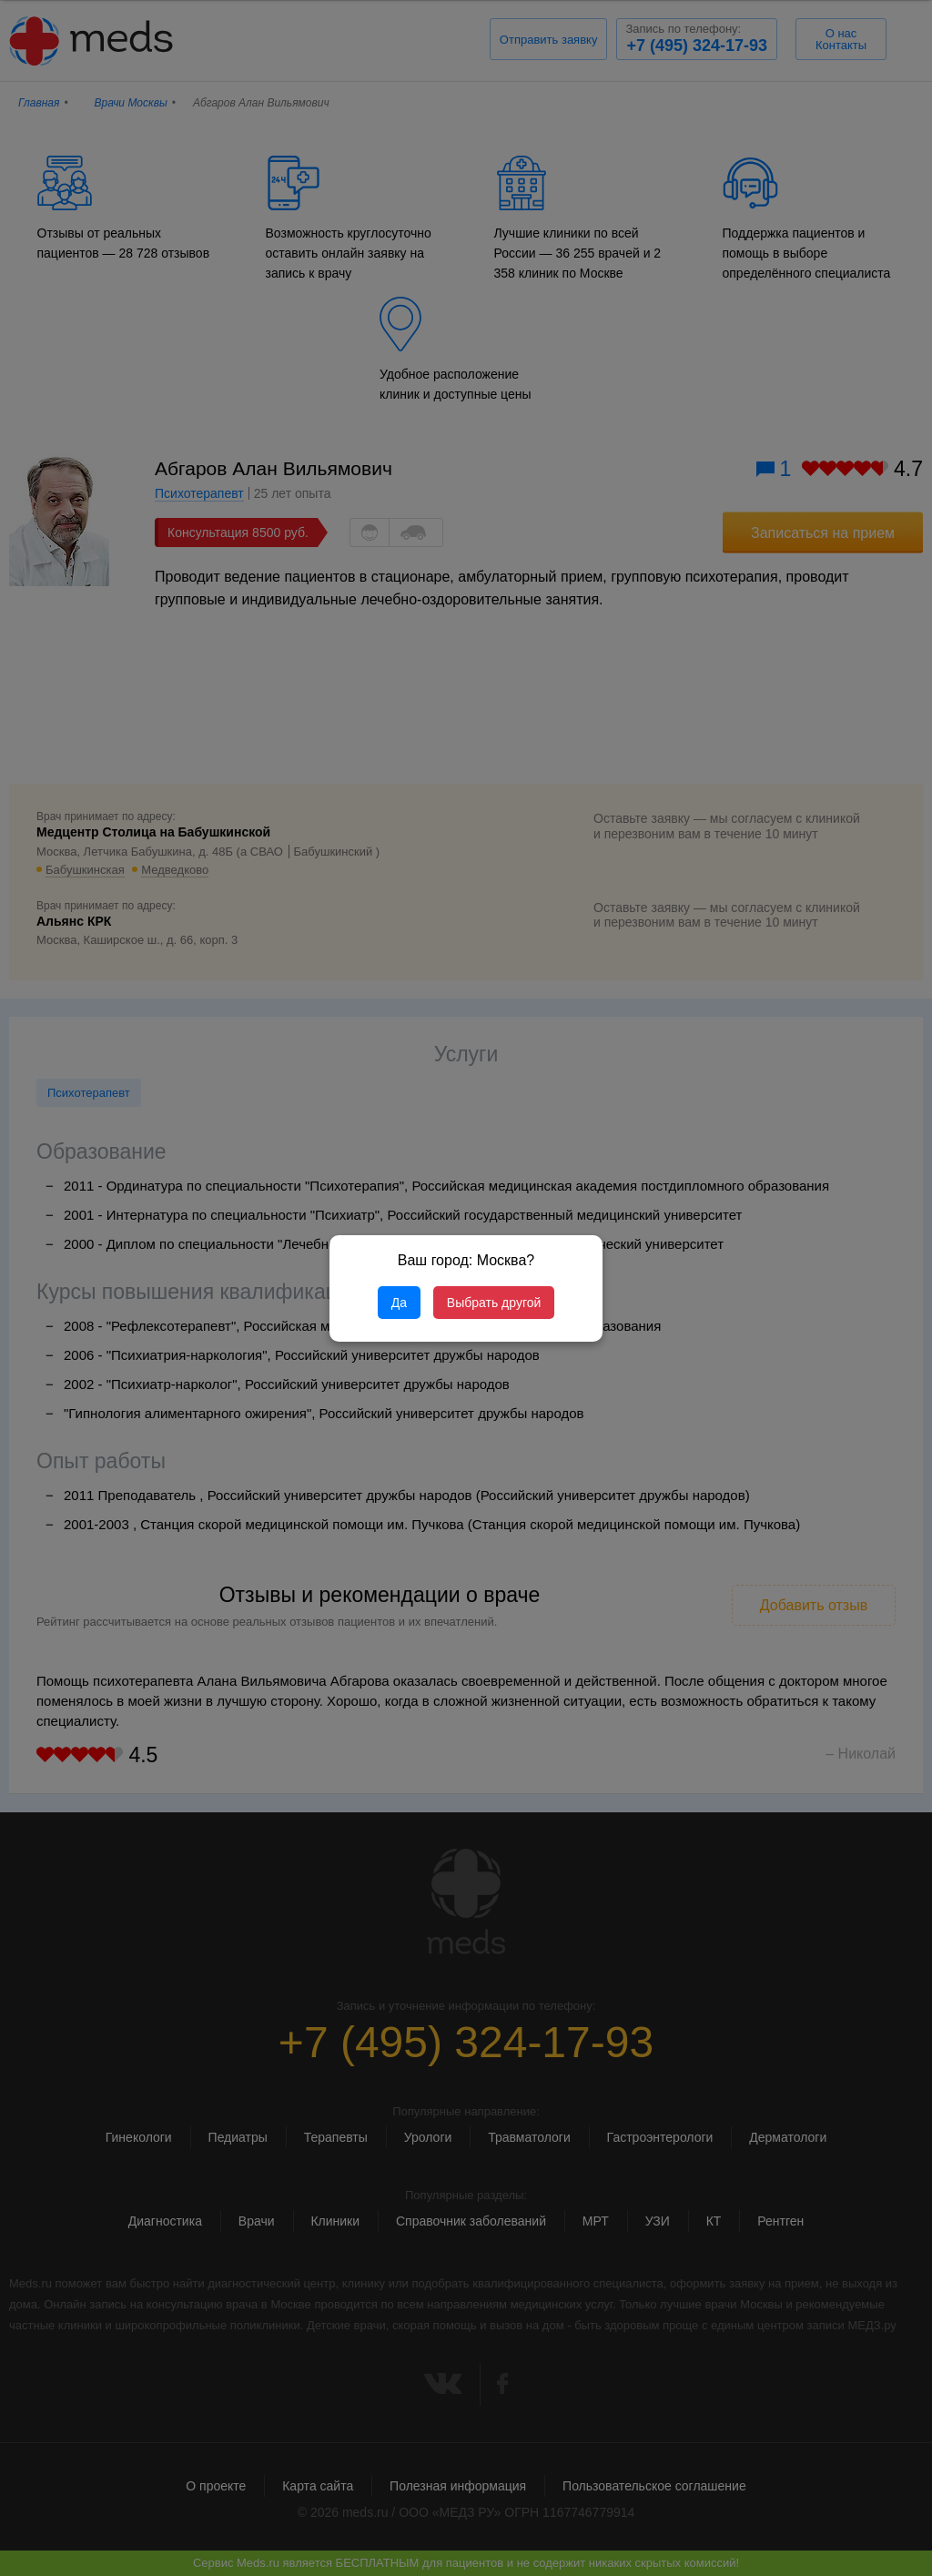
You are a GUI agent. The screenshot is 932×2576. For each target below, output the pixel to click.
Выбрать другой (494, 1302)
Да (399, 1302)
